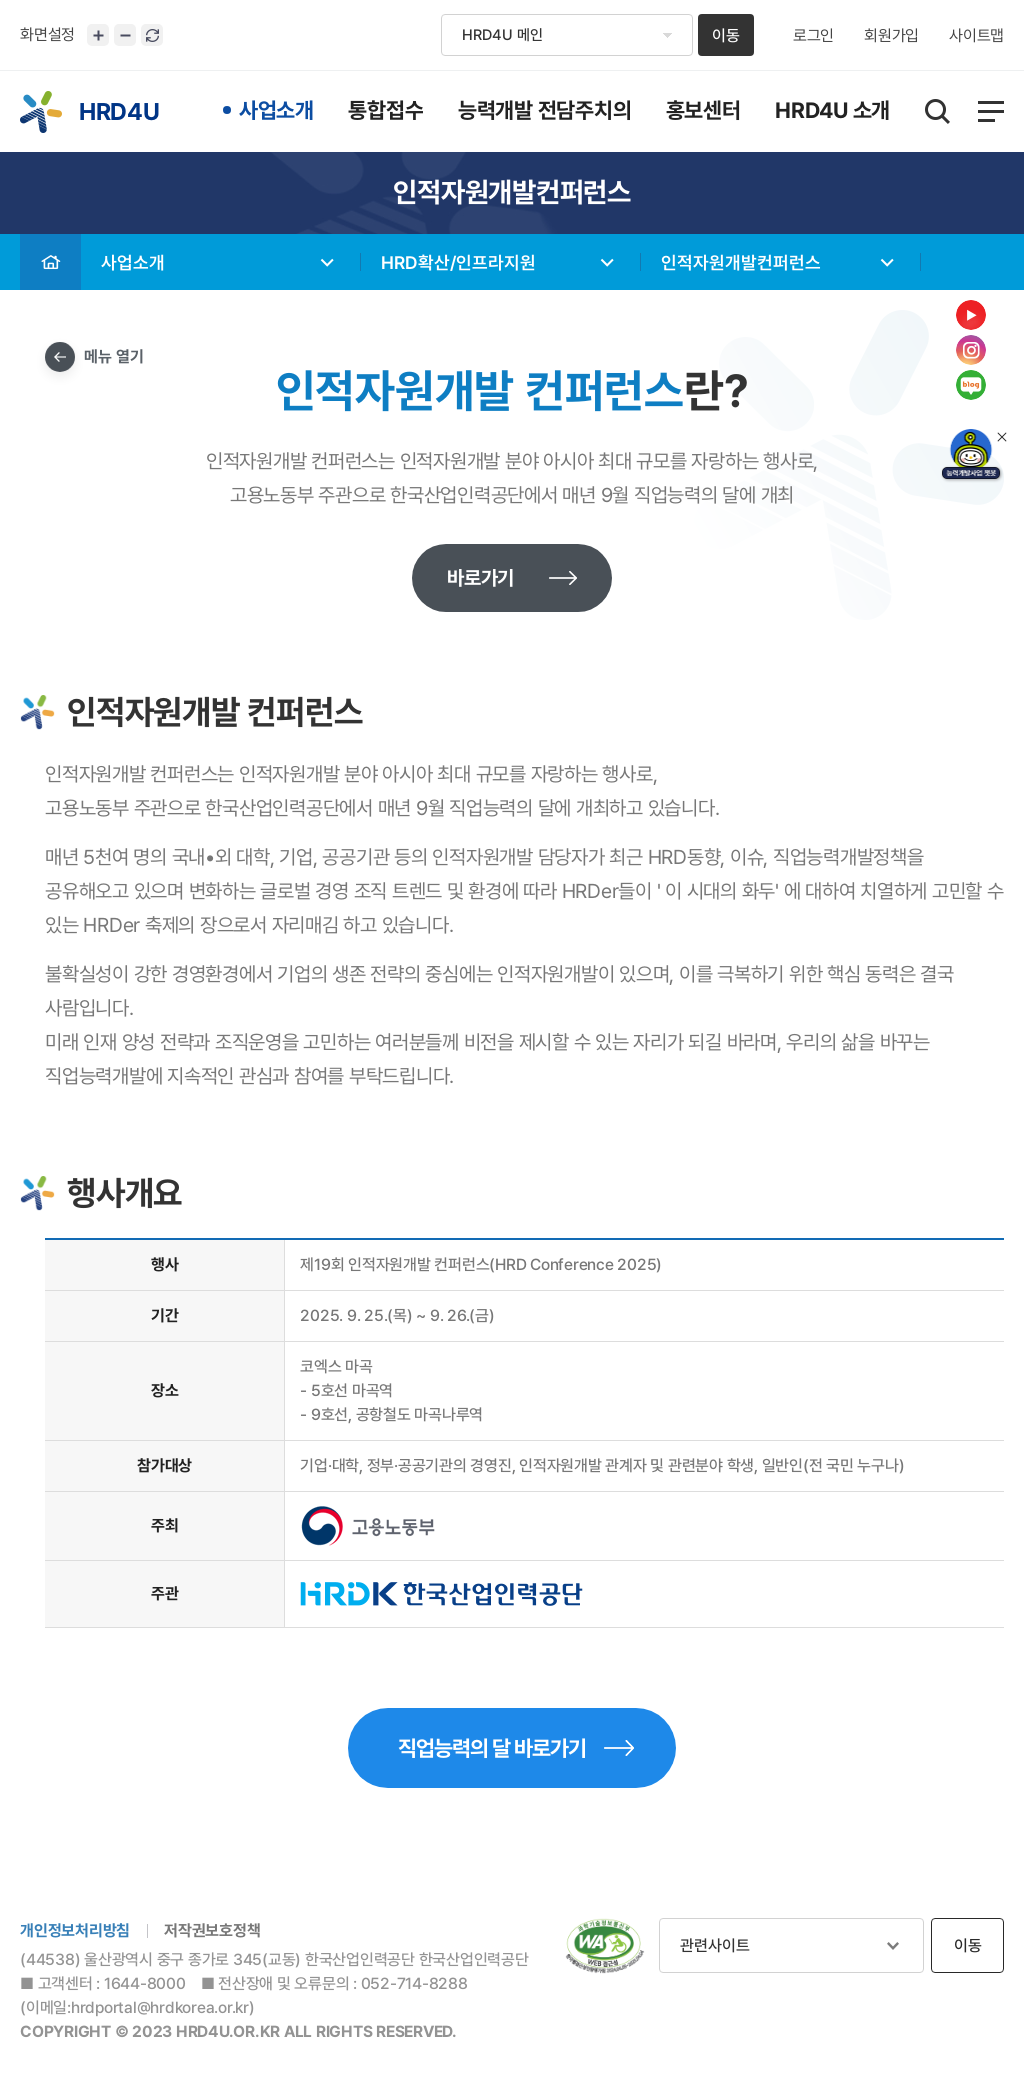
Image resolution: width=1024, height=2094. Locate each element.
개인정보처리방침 (75, 1930)
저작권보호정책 (212, 1930)
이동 (726, 35)
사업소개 (133, 262)
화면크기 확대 (98, 35)
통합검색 (937, 111)
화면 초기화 (152, 35)
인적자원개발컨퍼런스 (741, 262)
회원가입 (891, 36)
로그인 (813, 36)
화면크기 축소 (125, 35)
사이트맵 (976, 36)
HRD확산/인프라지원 (458, 262)
